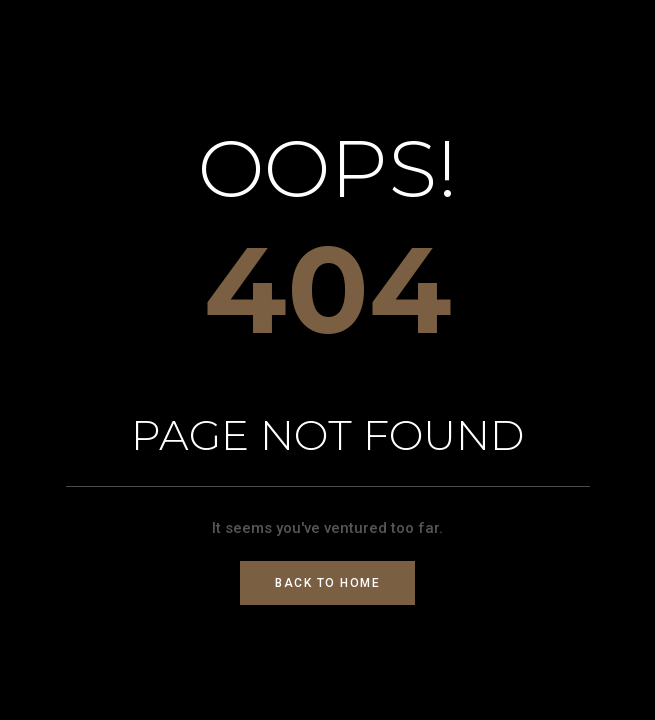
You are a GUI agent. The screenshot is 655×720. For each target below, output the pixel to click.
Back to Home (327, 583)
